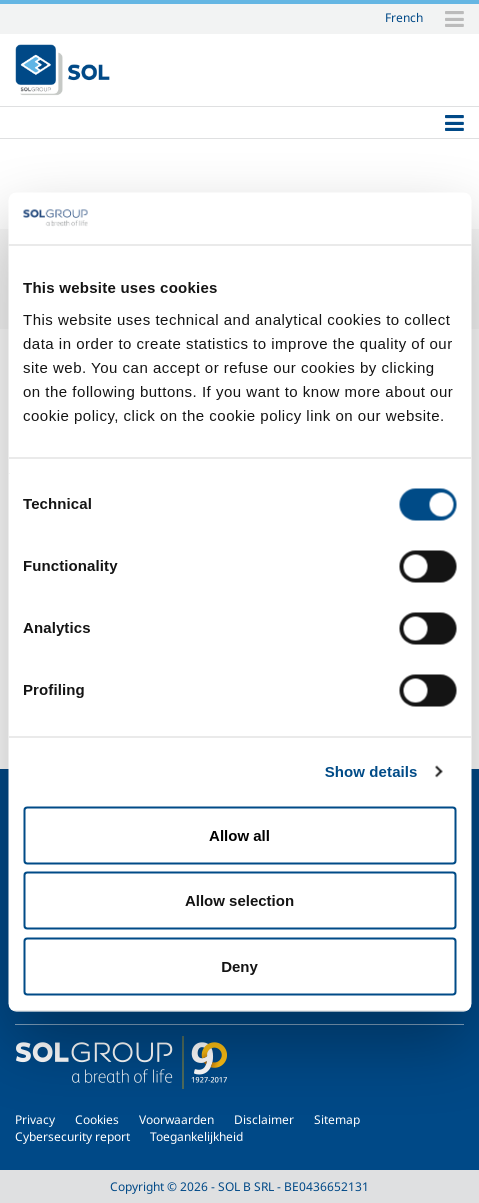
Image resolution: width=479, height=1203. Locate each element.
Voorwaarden (176, 1119)
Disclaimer (264, 1119)
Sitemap (337, 1119)
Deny (239, 965)
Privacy (35, 1119)
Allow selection (239, 900)
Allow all (239, 834)
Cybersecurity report (72, 1136)
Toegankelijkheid (196, 1136)
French (404, 17)
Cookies (97, 1119)
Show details (371, 771)
